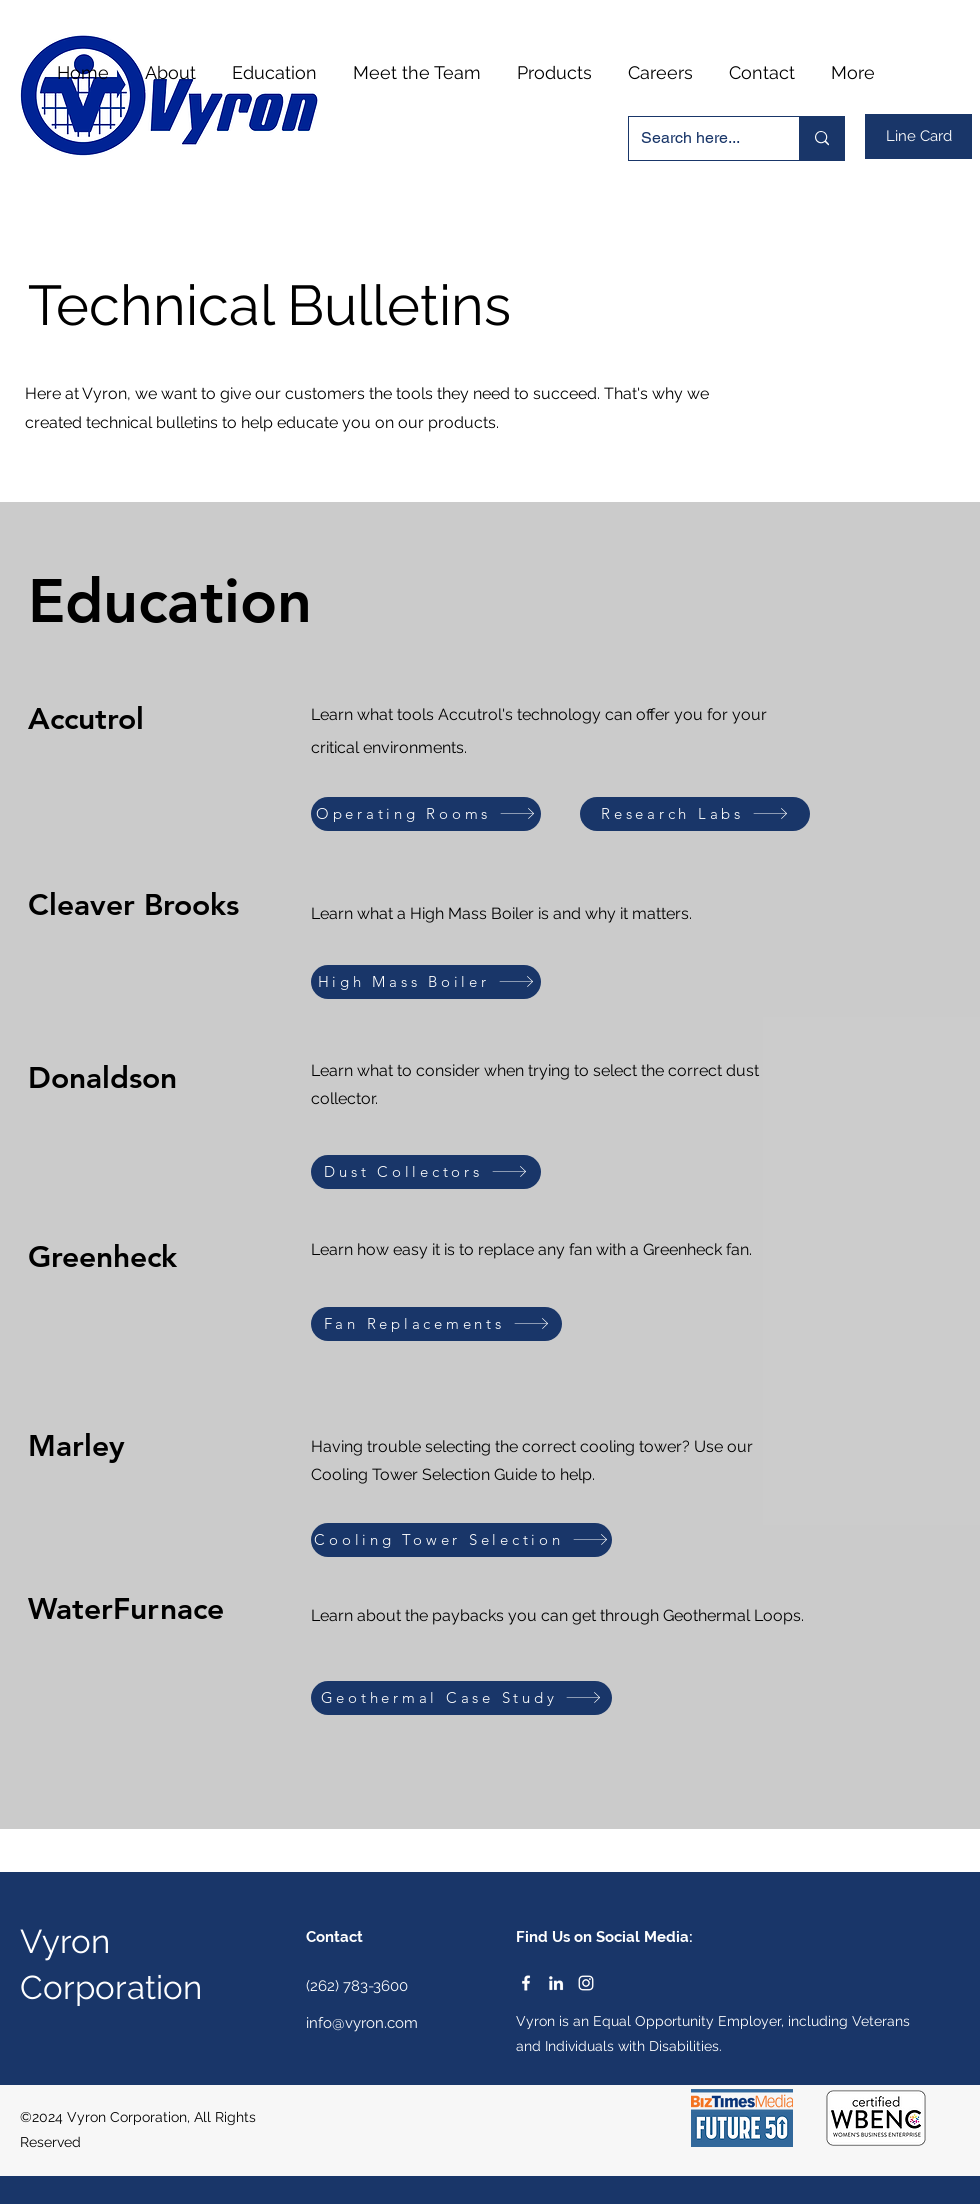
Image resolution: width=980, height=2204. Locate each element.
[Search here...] (699, 138)
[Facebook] (526, 1983)
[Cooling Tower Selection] (461, 1540)
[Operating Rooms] (426, 814)
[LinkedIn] (556, 1983)
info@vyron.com (362, 2023)
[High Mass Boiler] (426, 982)
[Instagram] (586, 1983)
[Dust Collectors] (426, 1172)
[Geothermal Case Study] (461, 1698)
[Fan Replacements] (436, 1324)
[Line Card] (918, 136)
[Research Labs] (695, 814)
